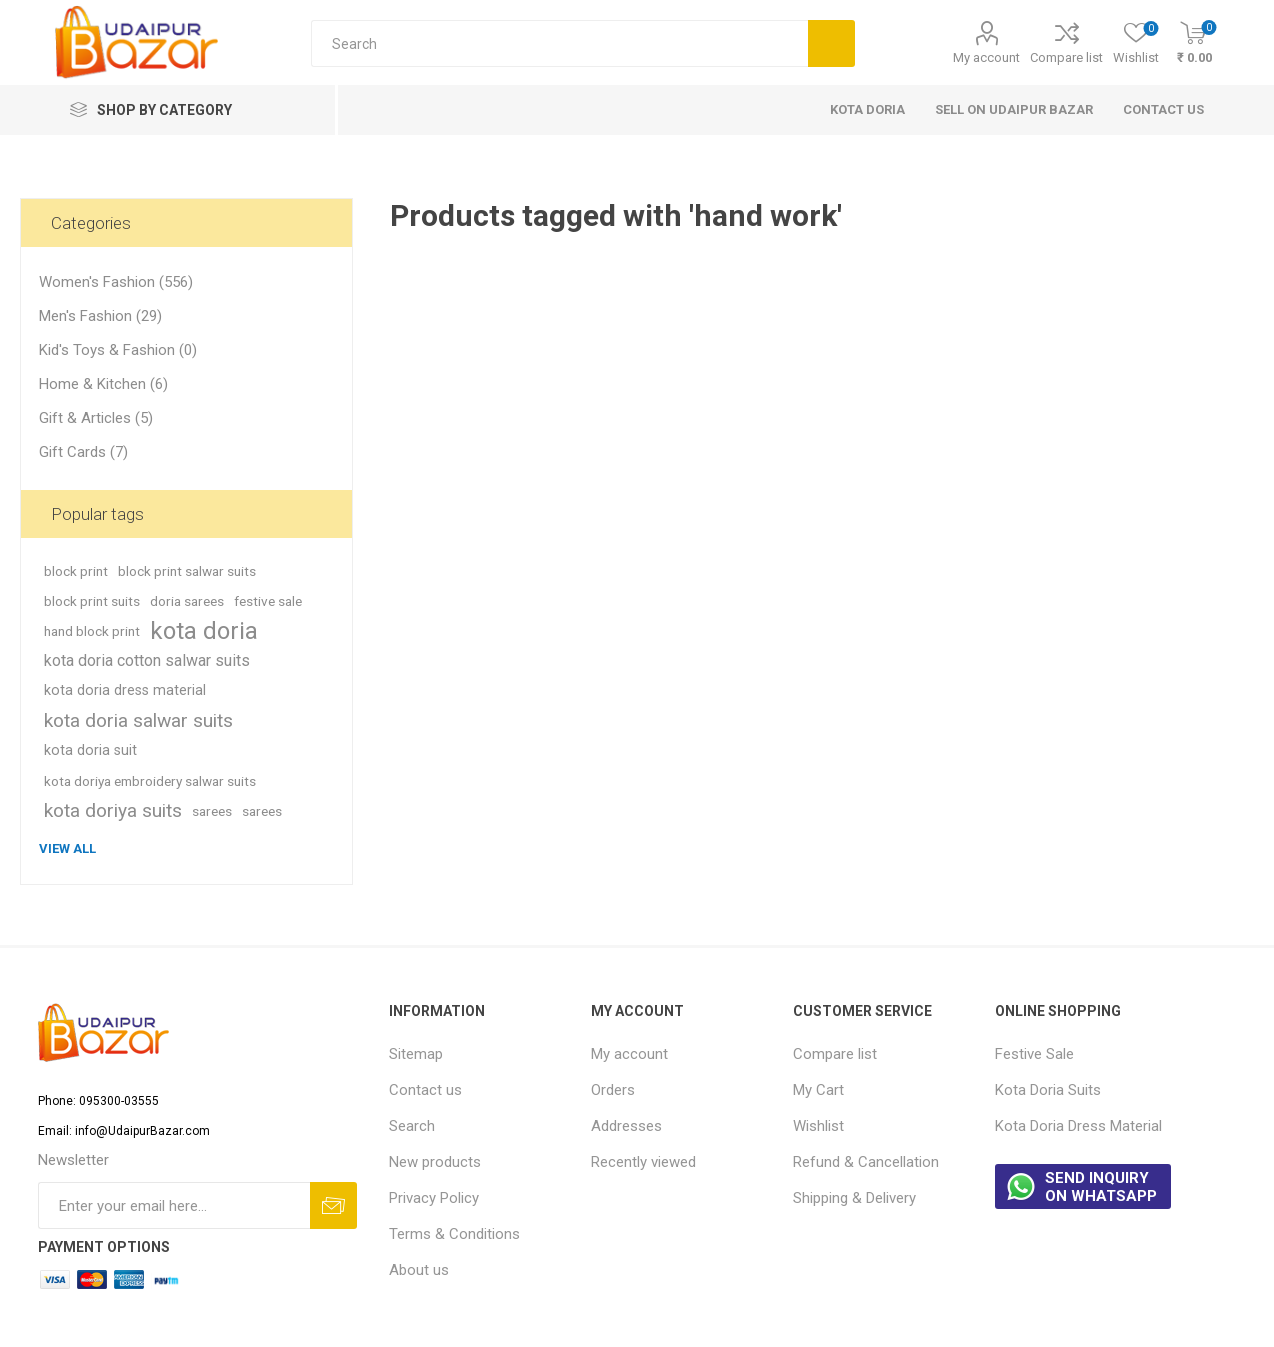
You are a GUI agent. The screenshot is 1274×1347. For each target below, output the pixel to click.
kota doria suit (90, 750)
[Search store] (559, 43)
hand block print (92, 631)
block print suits (92, 601)
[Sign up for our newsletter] (174, 1205)
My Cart (818, 1090)
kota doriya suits (113, 810)
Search (412, 1126)
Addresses (626, 1126)
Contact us (425, 1090)
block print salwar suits (187, 571)
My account (986, 57)
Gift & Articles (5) (96, 418)
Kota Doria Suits (1048, 1090)
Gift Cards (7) (83, 452)
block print (76, 571)
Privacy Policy (434, 1198)
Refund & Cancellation (866, 1162)
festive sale (268, 601)
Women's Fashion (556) (116, 282)
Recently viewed (643, 1162)
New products (435, 1162)
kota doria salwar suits (138, 720)
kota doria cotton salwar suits (147, 660)
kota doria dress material (125, 690)
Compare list (1066, 57)
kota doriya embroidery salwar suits (150, 781)
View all (67, 848)
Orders (613, 1090)
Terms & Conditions (454, 1234)
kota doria (204, 631)
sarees (212, 811)
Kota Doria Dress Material (1078, 1126)
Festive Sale (1034, 1054)
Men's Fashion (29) (100, 316)
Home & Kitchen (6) (103, 384)
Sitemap (416, 1054)
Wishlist (818, 1126)
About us (419, 1270)
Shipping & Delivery (854, 1198)
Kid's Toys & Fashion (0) (118, 350)
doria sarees (187, 601)
